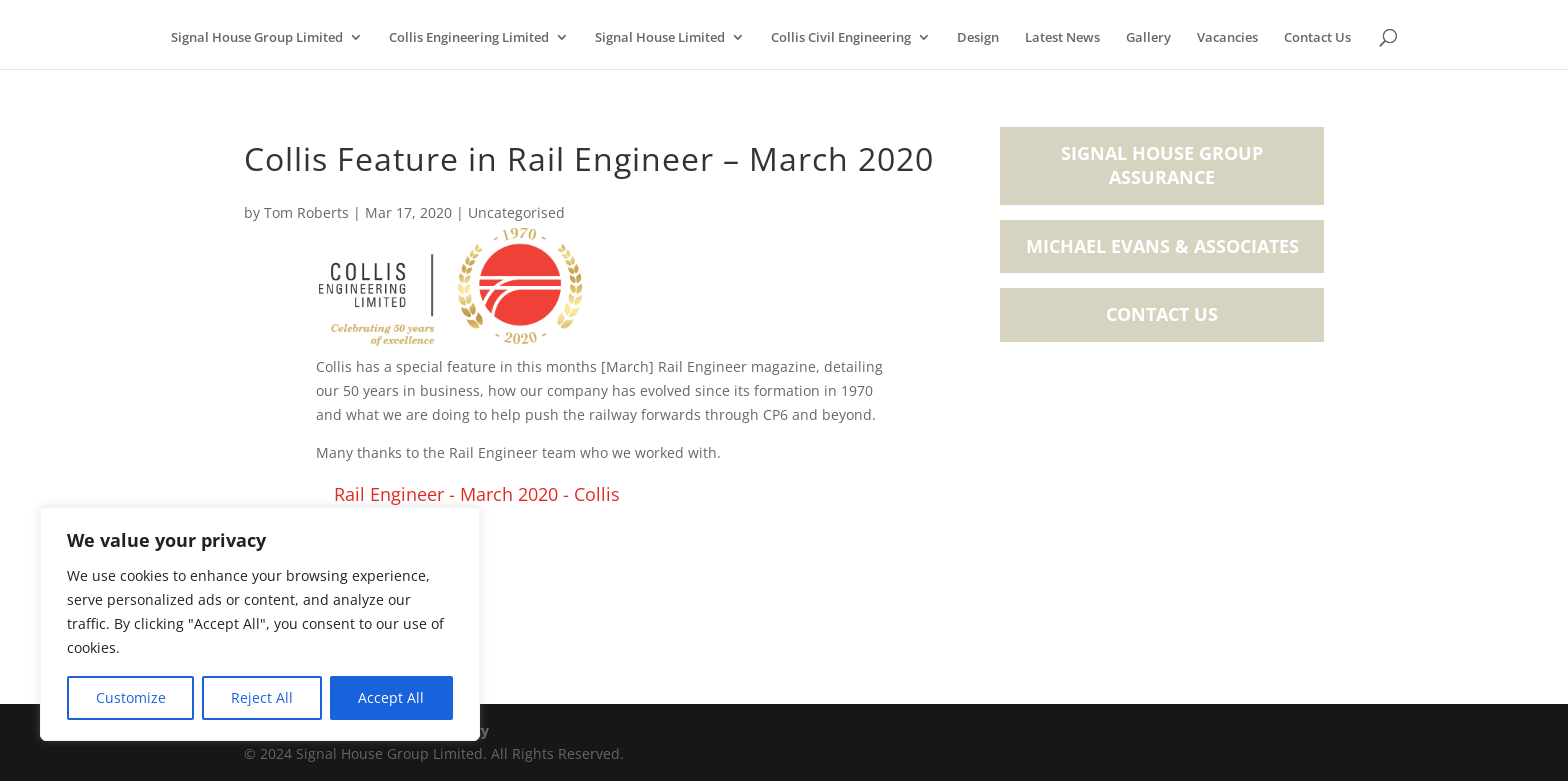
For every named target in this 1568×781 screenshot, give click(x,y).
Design (978, 38)
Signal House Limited (660, 38)
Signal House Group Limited (257, 38)
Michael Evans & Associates (1162, 246)
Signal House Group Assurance (1162, 165)
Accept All (391, 697)
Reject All (262, 697)
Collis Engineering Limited (469, 38)
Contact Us (1317, 38)
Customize (131, 697)
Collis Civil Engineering (841, 38)
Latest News (1062, 38)
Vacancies (1227, 38)
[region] (260, 624)
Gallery (1148, 38)
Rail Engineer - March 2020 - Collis (477, 494)
